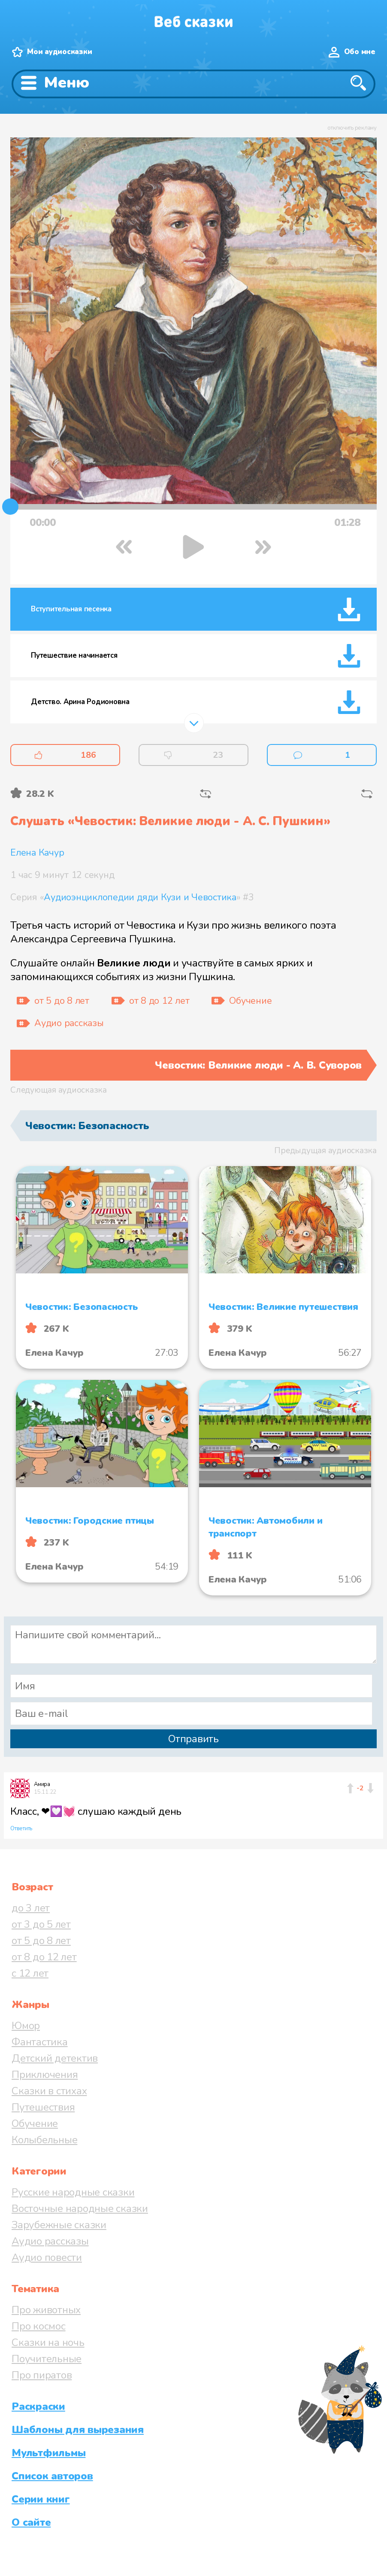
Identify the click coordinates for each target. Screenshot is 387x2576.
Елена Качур (37, 852)
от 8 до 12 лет (44, 1957)
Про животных (46, 2310)
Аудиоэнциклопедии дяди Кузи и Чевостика (140, 897)
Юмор (26, 2025)
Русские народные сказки (73, 2192)
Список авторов (52, 2476)
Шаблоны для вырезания (78, 2429)
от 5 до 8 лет (41, 1940)
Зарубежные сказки (59, 2225)
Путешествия (43, 2107)
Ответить (21, 1828)
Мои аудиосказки (59, 52)
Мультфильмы (48, 2453)
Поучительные (47, 2359)
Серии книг (41, 2499)
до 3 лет (31, 1908)
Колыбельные (44, 2140)
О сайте (31, 2522)
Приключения (45, 2074)
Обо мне (359, 52)
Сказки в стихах (49, 2091)
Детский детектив (55, 2058)
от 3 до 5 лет (41, 1924)
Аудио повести (47, 2257)
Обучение (35, 2123)
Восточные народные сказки (80, 2208)
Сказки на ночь (48, 2342)
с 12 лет (30, 1973)
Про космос (39, 2326)
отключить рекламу (352, 128)
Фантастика (40, 2042)
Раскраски (38, 2406)
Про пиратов (42, 2375)
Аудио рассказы (50, 2241)
